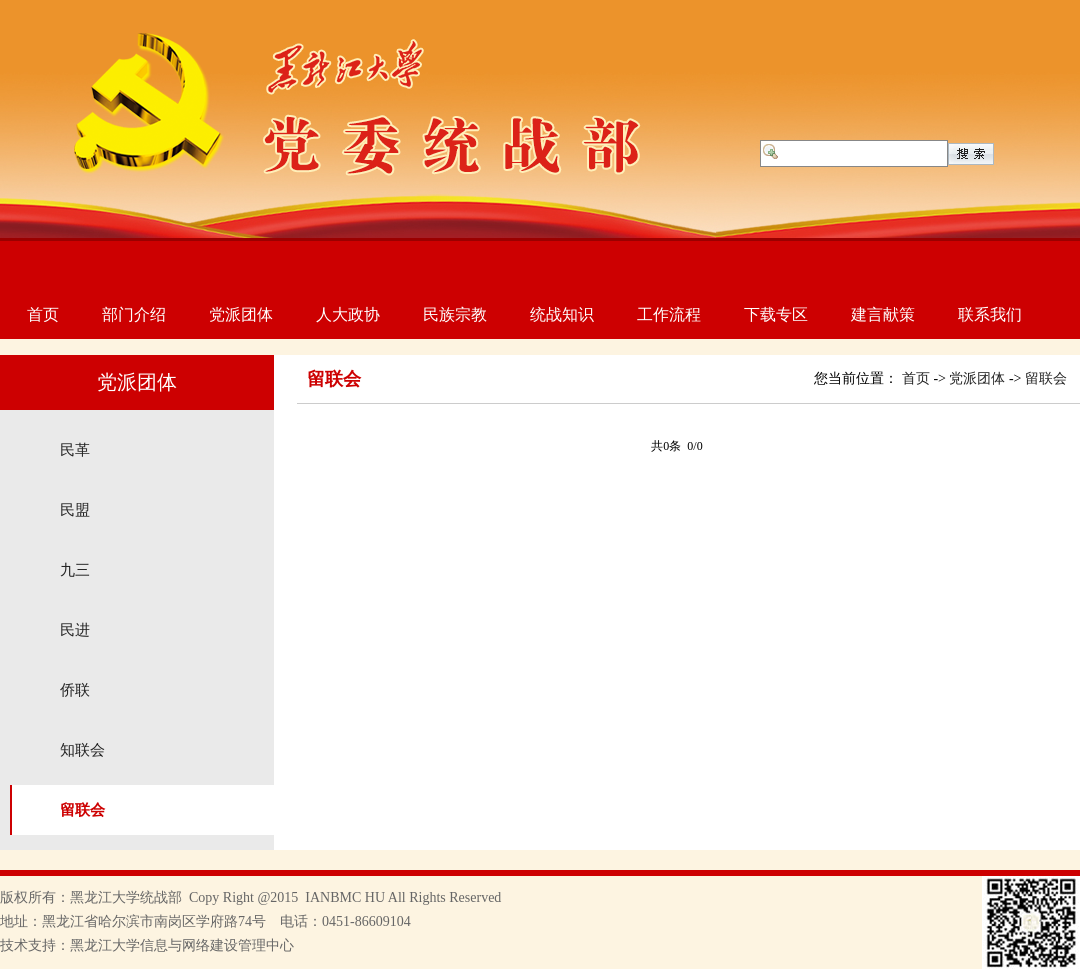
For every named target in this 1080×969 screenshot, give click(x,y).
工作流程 (669, 314)
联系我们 (990, 314)
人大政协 (348, 314)
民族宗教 (455, 314)
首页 (43, 314)
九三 (75, 570)
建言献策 (883, 314)
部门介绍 (134, 314)
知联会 (82, 750)
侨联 (75, 690)
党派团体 (241, 314)
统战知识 (562, 314)
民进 (75, 630)
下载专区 (776, 314)
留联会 (82, 810)
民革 (75, 450)
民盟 (75, 510)
